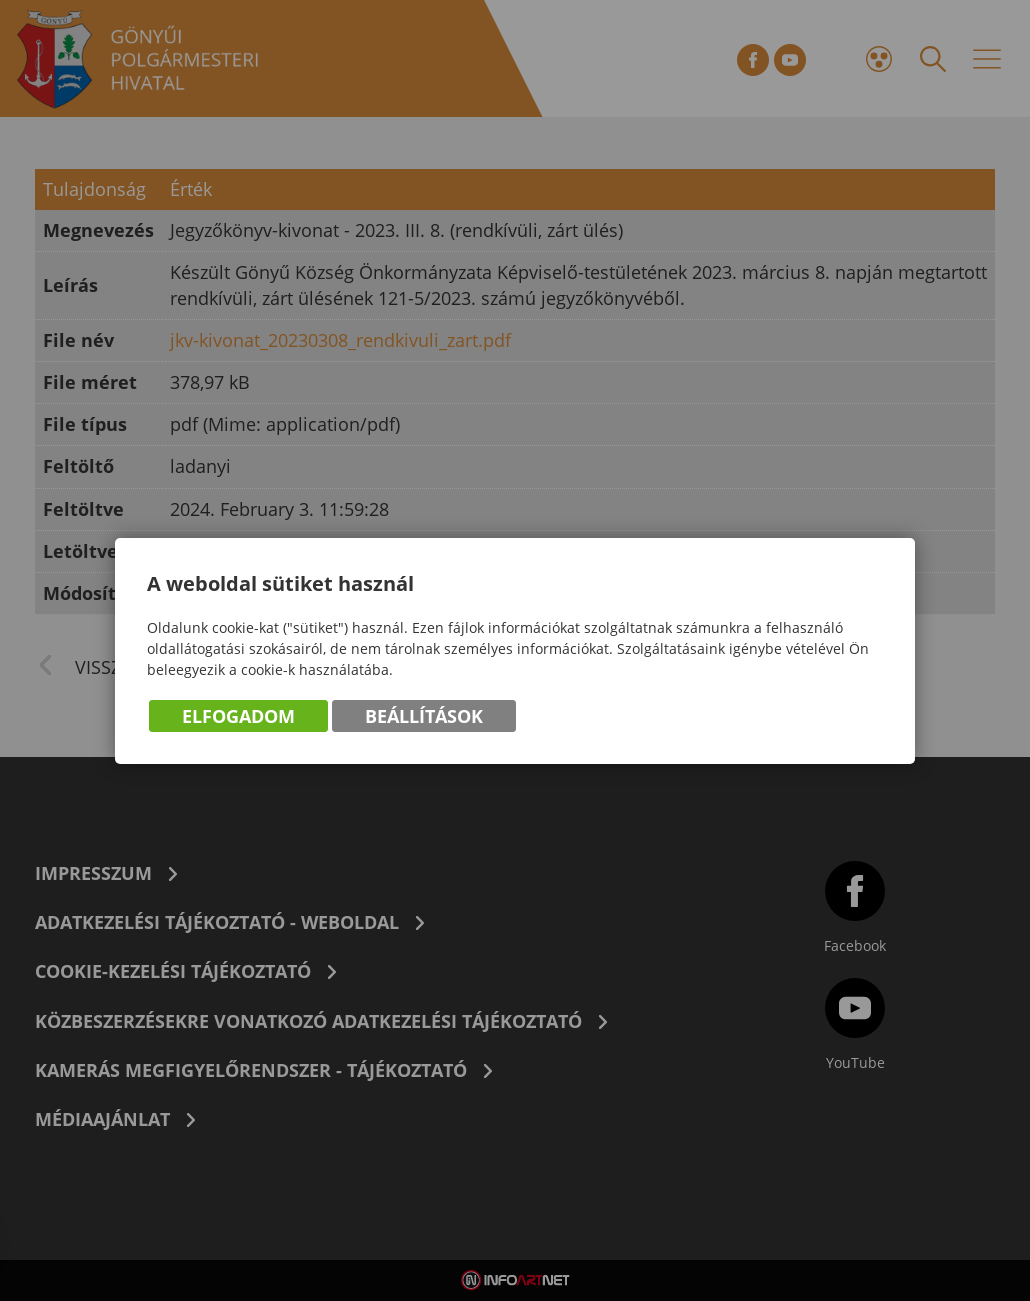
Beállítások (424, 716)
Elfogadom (238, 716)
